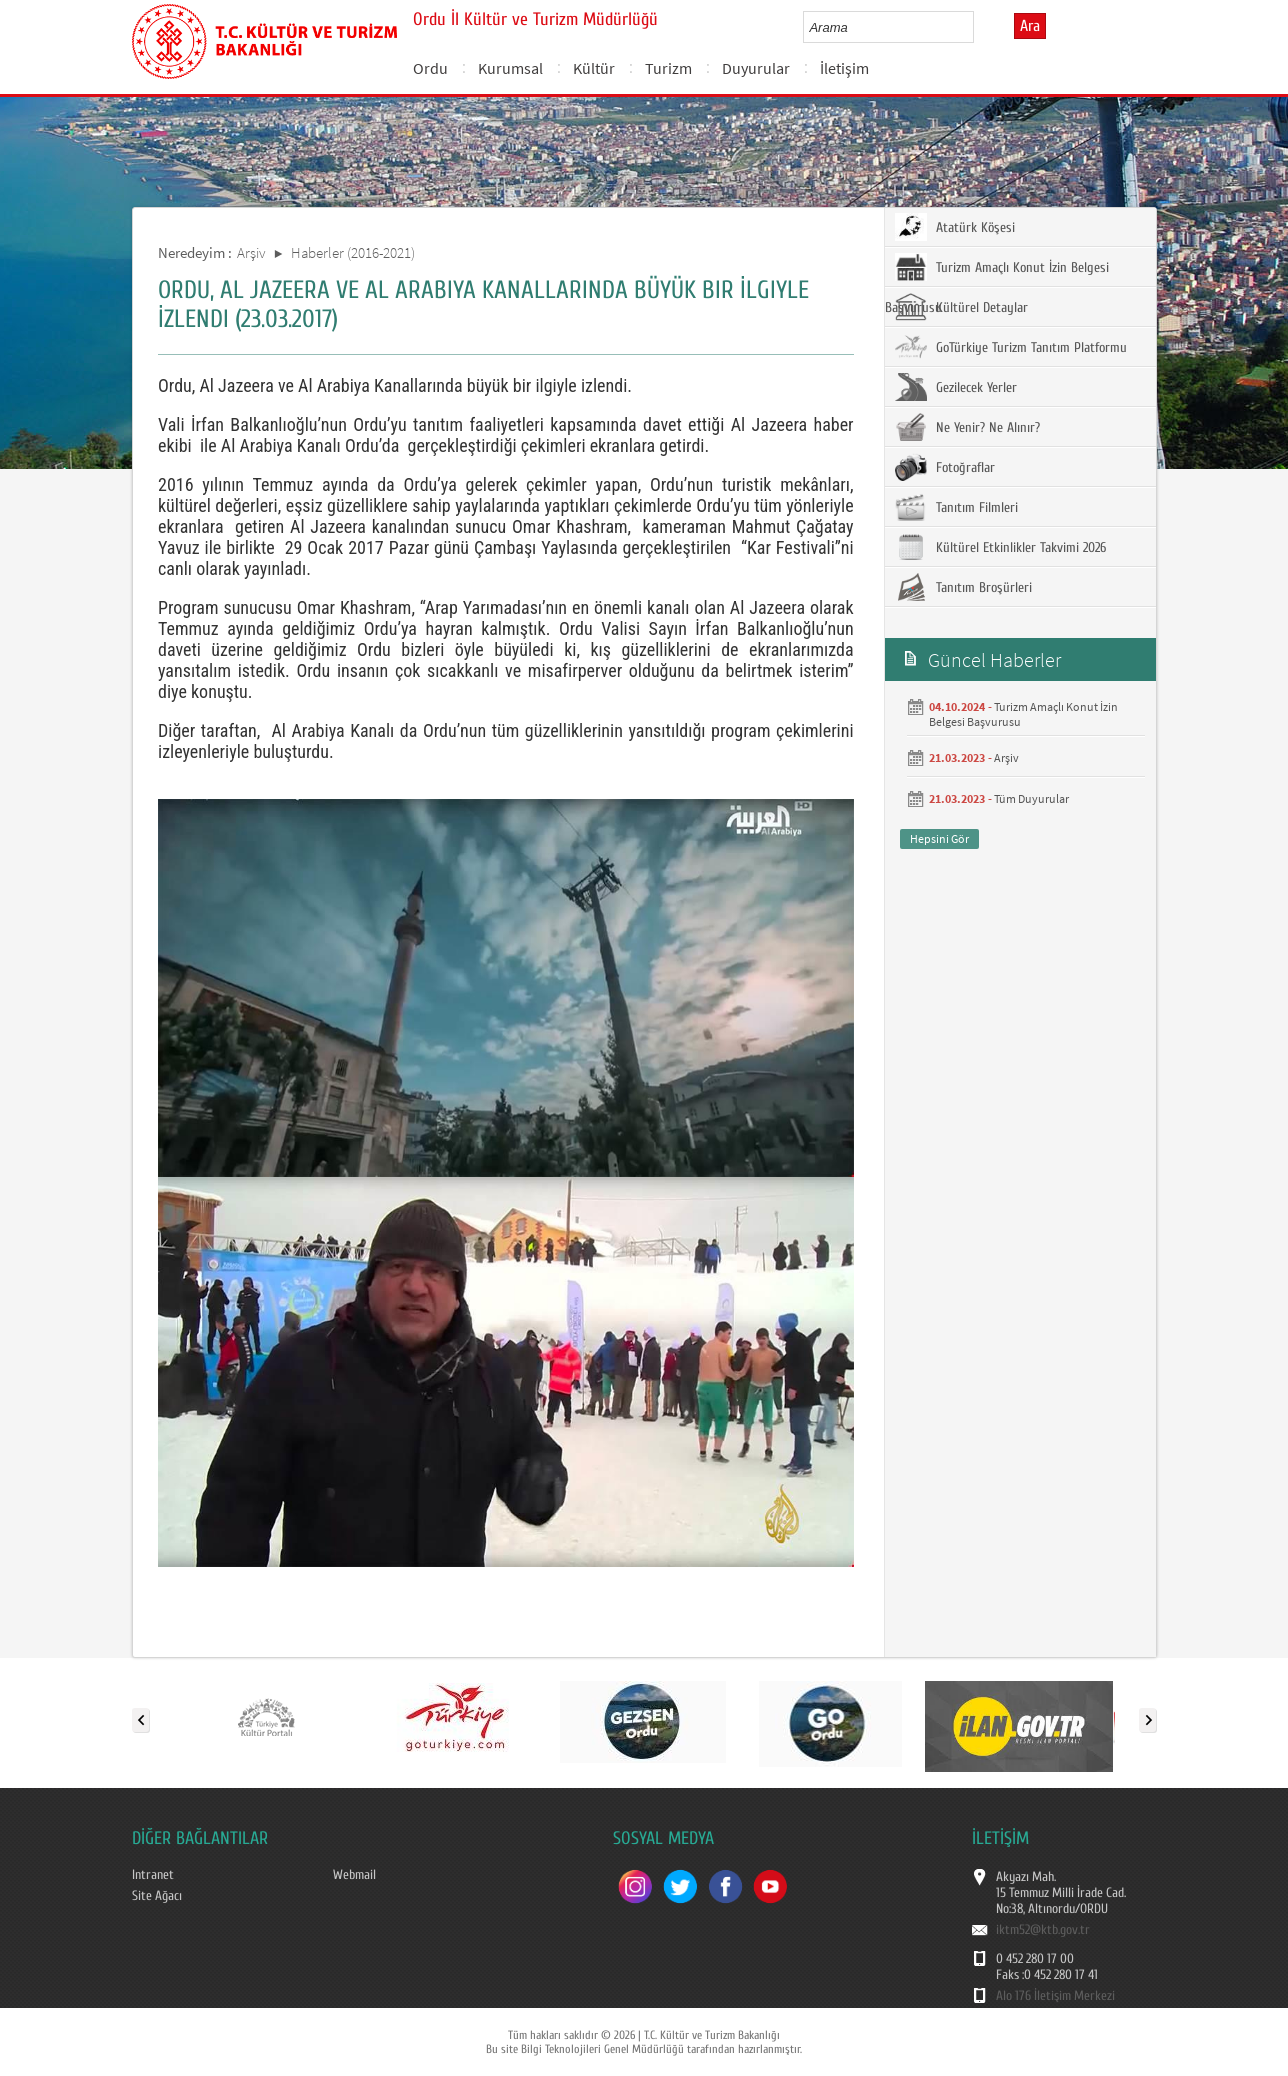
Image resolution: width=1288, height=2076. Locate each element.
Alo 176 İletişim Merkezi (1055, 1996)
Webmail (354, 1875)
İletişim (844, 68)
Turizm (668, 68)
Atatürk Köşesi (955, 227)
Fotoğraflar (945, 467)
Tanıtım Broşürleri (963, 587)
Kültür (594, 68)
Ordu (430, 68)
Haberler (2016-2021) (353, 252)
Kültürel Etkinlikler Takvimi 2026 (1000, 547)
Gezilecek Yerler (956, 387)
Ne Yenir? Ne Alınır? (967, 427)
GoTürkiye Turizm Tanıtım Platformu (1011, 347)
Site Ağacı (157, 1896)
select (979, 27)
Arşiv (251, 252)
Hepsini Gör (939, 838)
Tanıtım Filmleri (956, 507)
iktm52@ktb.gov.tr (1043, 1930)
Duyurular (756, 68)
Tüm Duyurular (1031, 798)
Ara (1030, 26)
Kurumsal (510, 68)
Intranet (153, 1875)
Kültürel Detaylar (961, 307)
